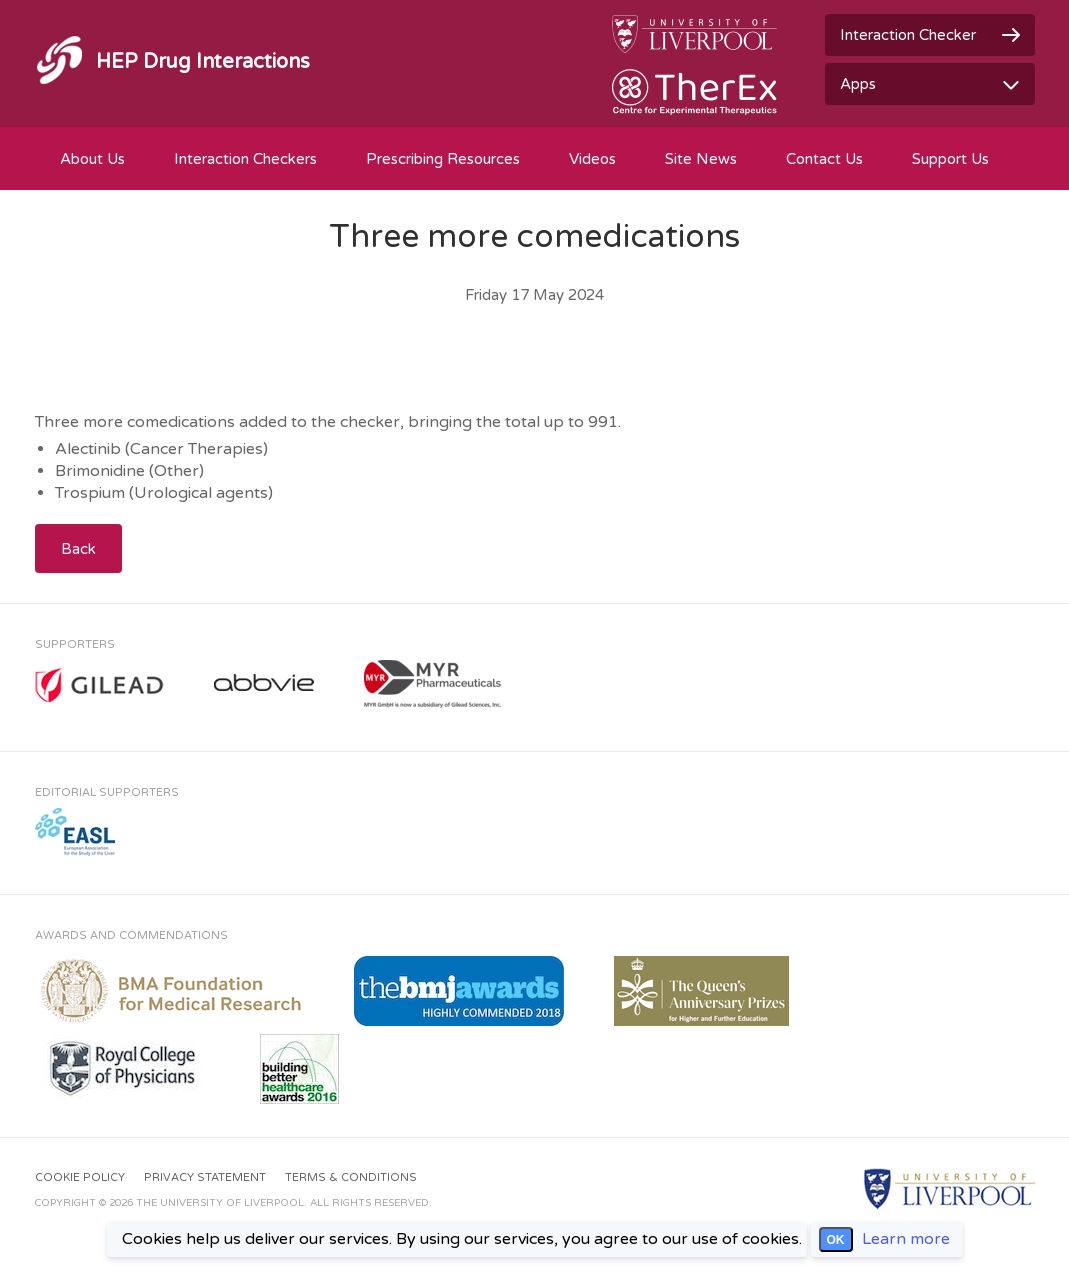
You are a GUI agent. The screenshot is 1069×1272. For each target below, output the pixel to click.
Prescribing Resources (443, 159)
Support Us (950, 159)
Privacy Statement (205, 1177)
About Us (92, 159)
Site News (701, 159)
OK (836, 1240)
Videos (592, 159)
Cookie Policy (80, 1177)
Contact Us (824, 159)
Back (78, 549)
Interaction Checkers (245, 159)
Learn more (906, 1239)
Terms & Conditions (351, 1177)
